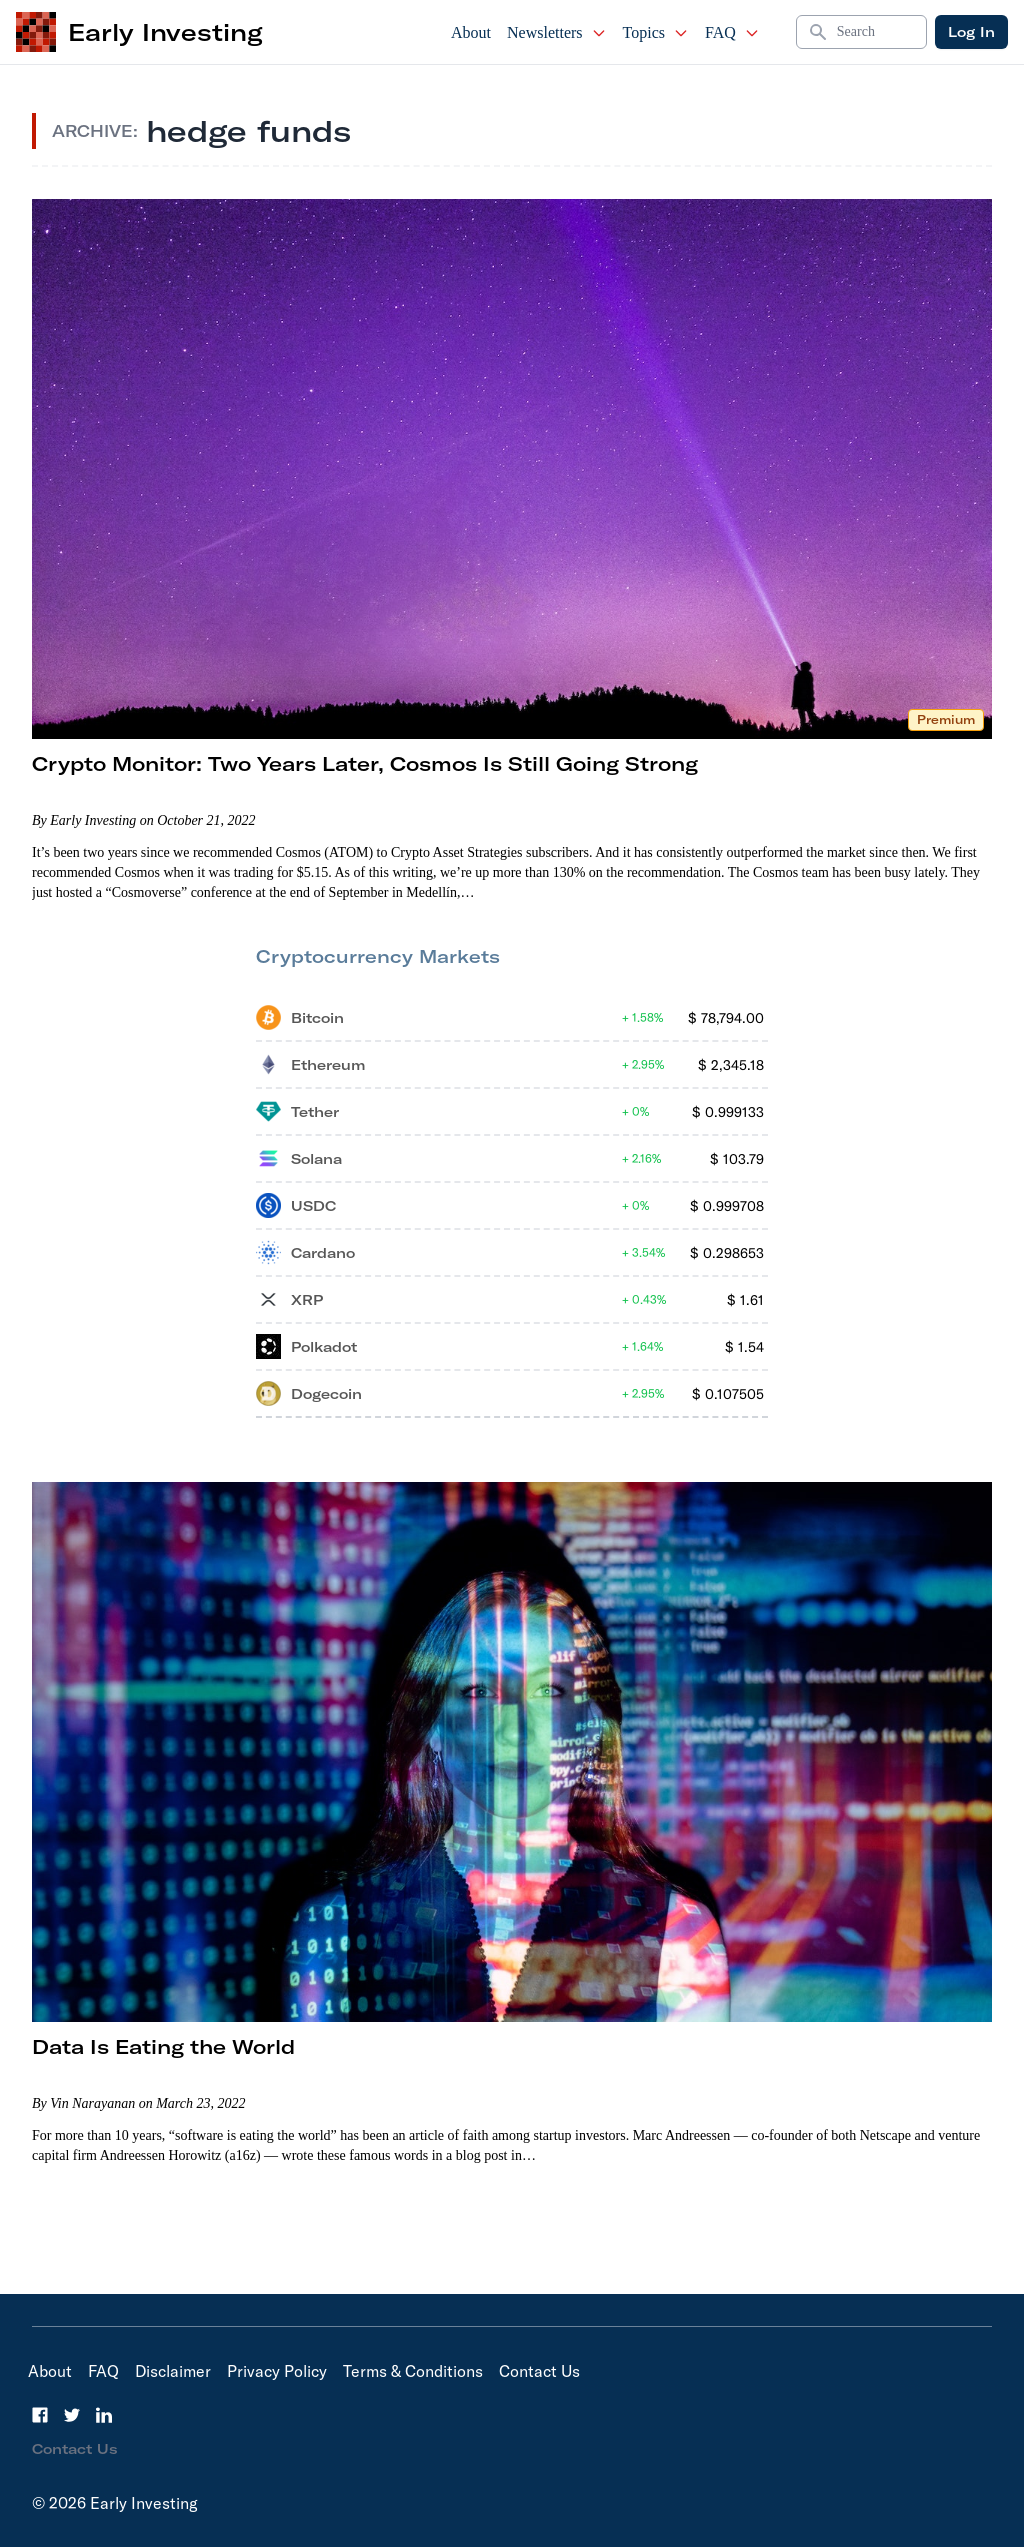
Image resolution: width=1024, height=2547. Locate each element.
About (471, 32)
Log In (971, 32)
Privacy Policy (277, 2371)
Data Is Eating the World (163, 2046)
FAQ (732, 32)
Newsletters (557, 32)
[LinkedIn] (104, 2415)
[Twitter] (72, 2415)
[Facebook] (40, 2415)
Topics (656, 32)
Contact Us (539, 2371)
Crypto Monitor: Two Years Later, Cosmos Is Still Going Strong (365, 763)
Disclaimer (173, 2371)
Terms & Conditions (413, 2371)
